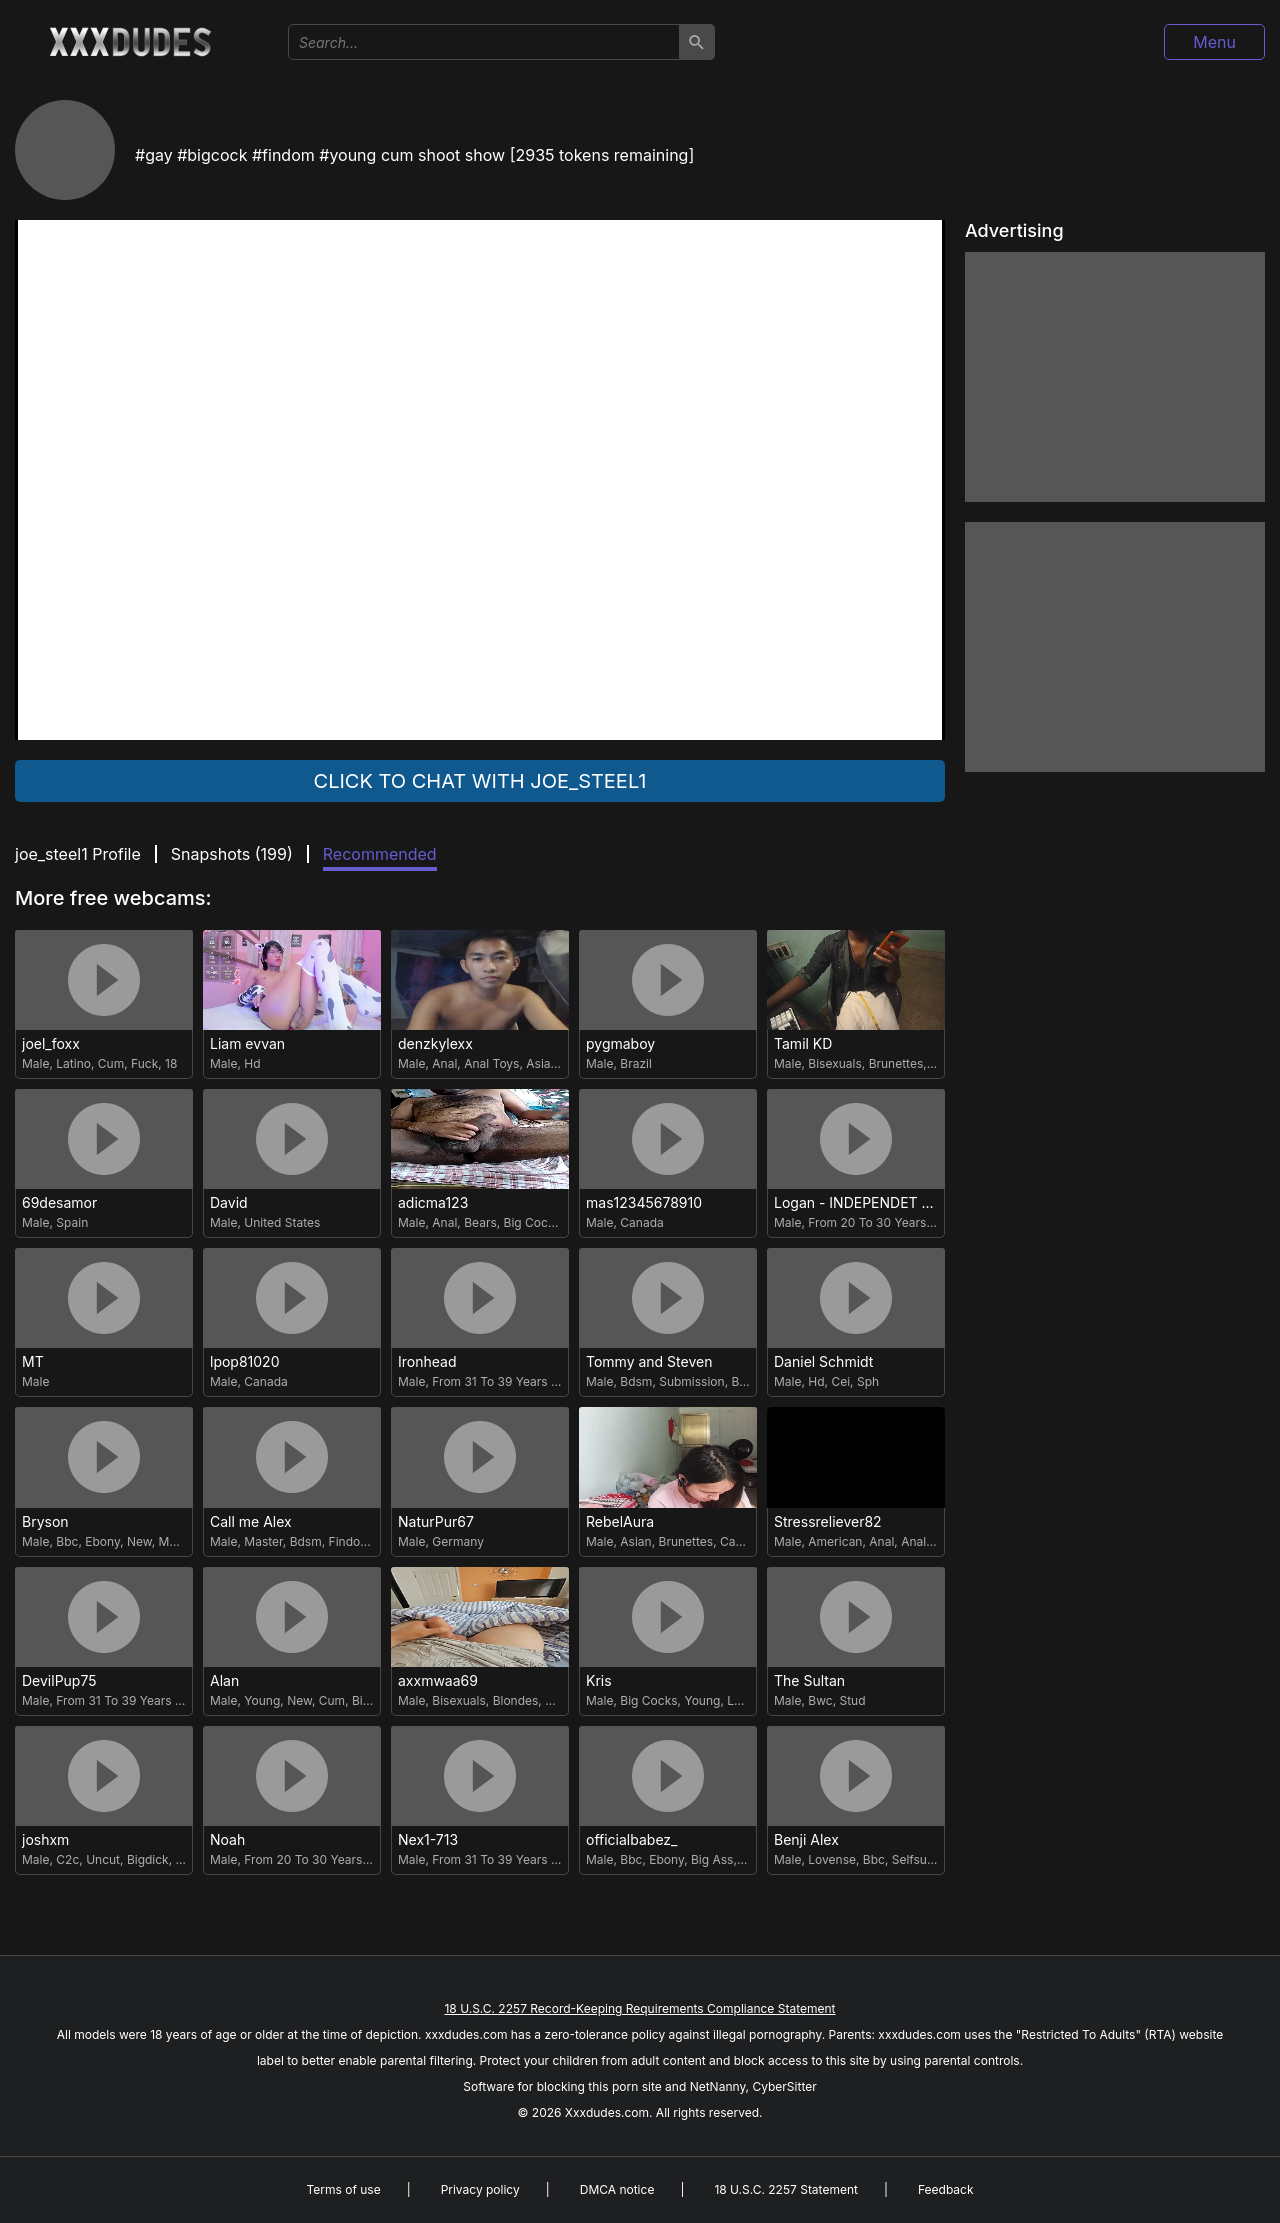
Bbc (67, 1541)
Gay (751, 1859)
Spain (72, 1222)
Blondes (516, 1700)
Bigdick (148, 1859)
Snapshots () (232, 854)
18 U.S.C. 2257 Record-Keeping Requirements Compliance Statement (639, 2008)
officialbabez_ (631, 1840)
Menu (1214, 42)
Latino (73, 1063)
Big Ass (712, 1859)
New (139, 1541)
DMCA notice (617, 2189)
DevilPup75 (59, 1681)
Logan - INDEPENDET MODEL (859, 1203)
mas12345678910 (644, 1203)
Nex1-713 (428, 1840)
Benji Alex (806, 1840)
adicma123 (433, 1203)
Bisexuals (834, 1063)
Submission (691, 1381)
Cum (111, 1063)
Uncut (103, 1859)
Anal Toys (491, 1063)
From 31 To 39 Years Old (501, 1381)
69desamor (59, 1203)
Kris (599, 1681)
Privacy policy (480, 2189)
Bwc (820, 1700)
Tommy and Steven (649, 1362)
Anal (444, 1063)
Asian (541, 1063)
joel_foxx (51, 1044)
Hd (252, 1063)
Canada (641, 1222)
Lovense (832, 1859)
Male (35, 1063)
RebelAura (620, 1522)
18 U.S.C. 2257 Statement (786, 2189)
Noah (227, 1840)
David (229, 1203)
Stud (852, 1700)
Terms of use (343, 2189)
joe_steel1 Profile (78, 854)
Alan (224, 1681)
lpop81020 (245, 1362)
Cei (840, 1381)
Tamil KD (803, 1044)
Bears (480, 1222)
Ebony (102, 1541)
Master (178, 1541)
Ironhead (427, 1362)
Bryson (45, 1522)
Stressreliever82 (828, 1522)
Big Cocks (532, 1222)
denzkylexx (435, 1044)
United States (282, 1222)
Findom (350, 1541)
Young (262, 1700)
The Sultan (809, 1681)
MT (33, 1362)
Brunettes (896, 1063)
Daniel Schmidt (823, 1362)
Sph (868, 1381)
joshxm (45, 1840)
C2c (67, 1859)
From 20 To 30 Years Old (878, 1222)
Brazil (636, 1063)
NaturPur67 (436, 1522)
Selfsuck (916, 1859)
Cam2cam (749, 1541)
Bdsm (636, 1381)
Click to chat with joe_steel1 (480, 781)
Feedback (946, 2189)
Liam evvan (247, 1044)
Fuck (144, 1063)
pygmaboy (620, 1044)
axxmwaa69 (438, 1681)
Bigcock (375, 1700)
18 (171, 1063)
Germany (458, 1541)
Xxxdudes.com (607, 2112)
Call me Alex (251, 1522)
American (835, 1541)
